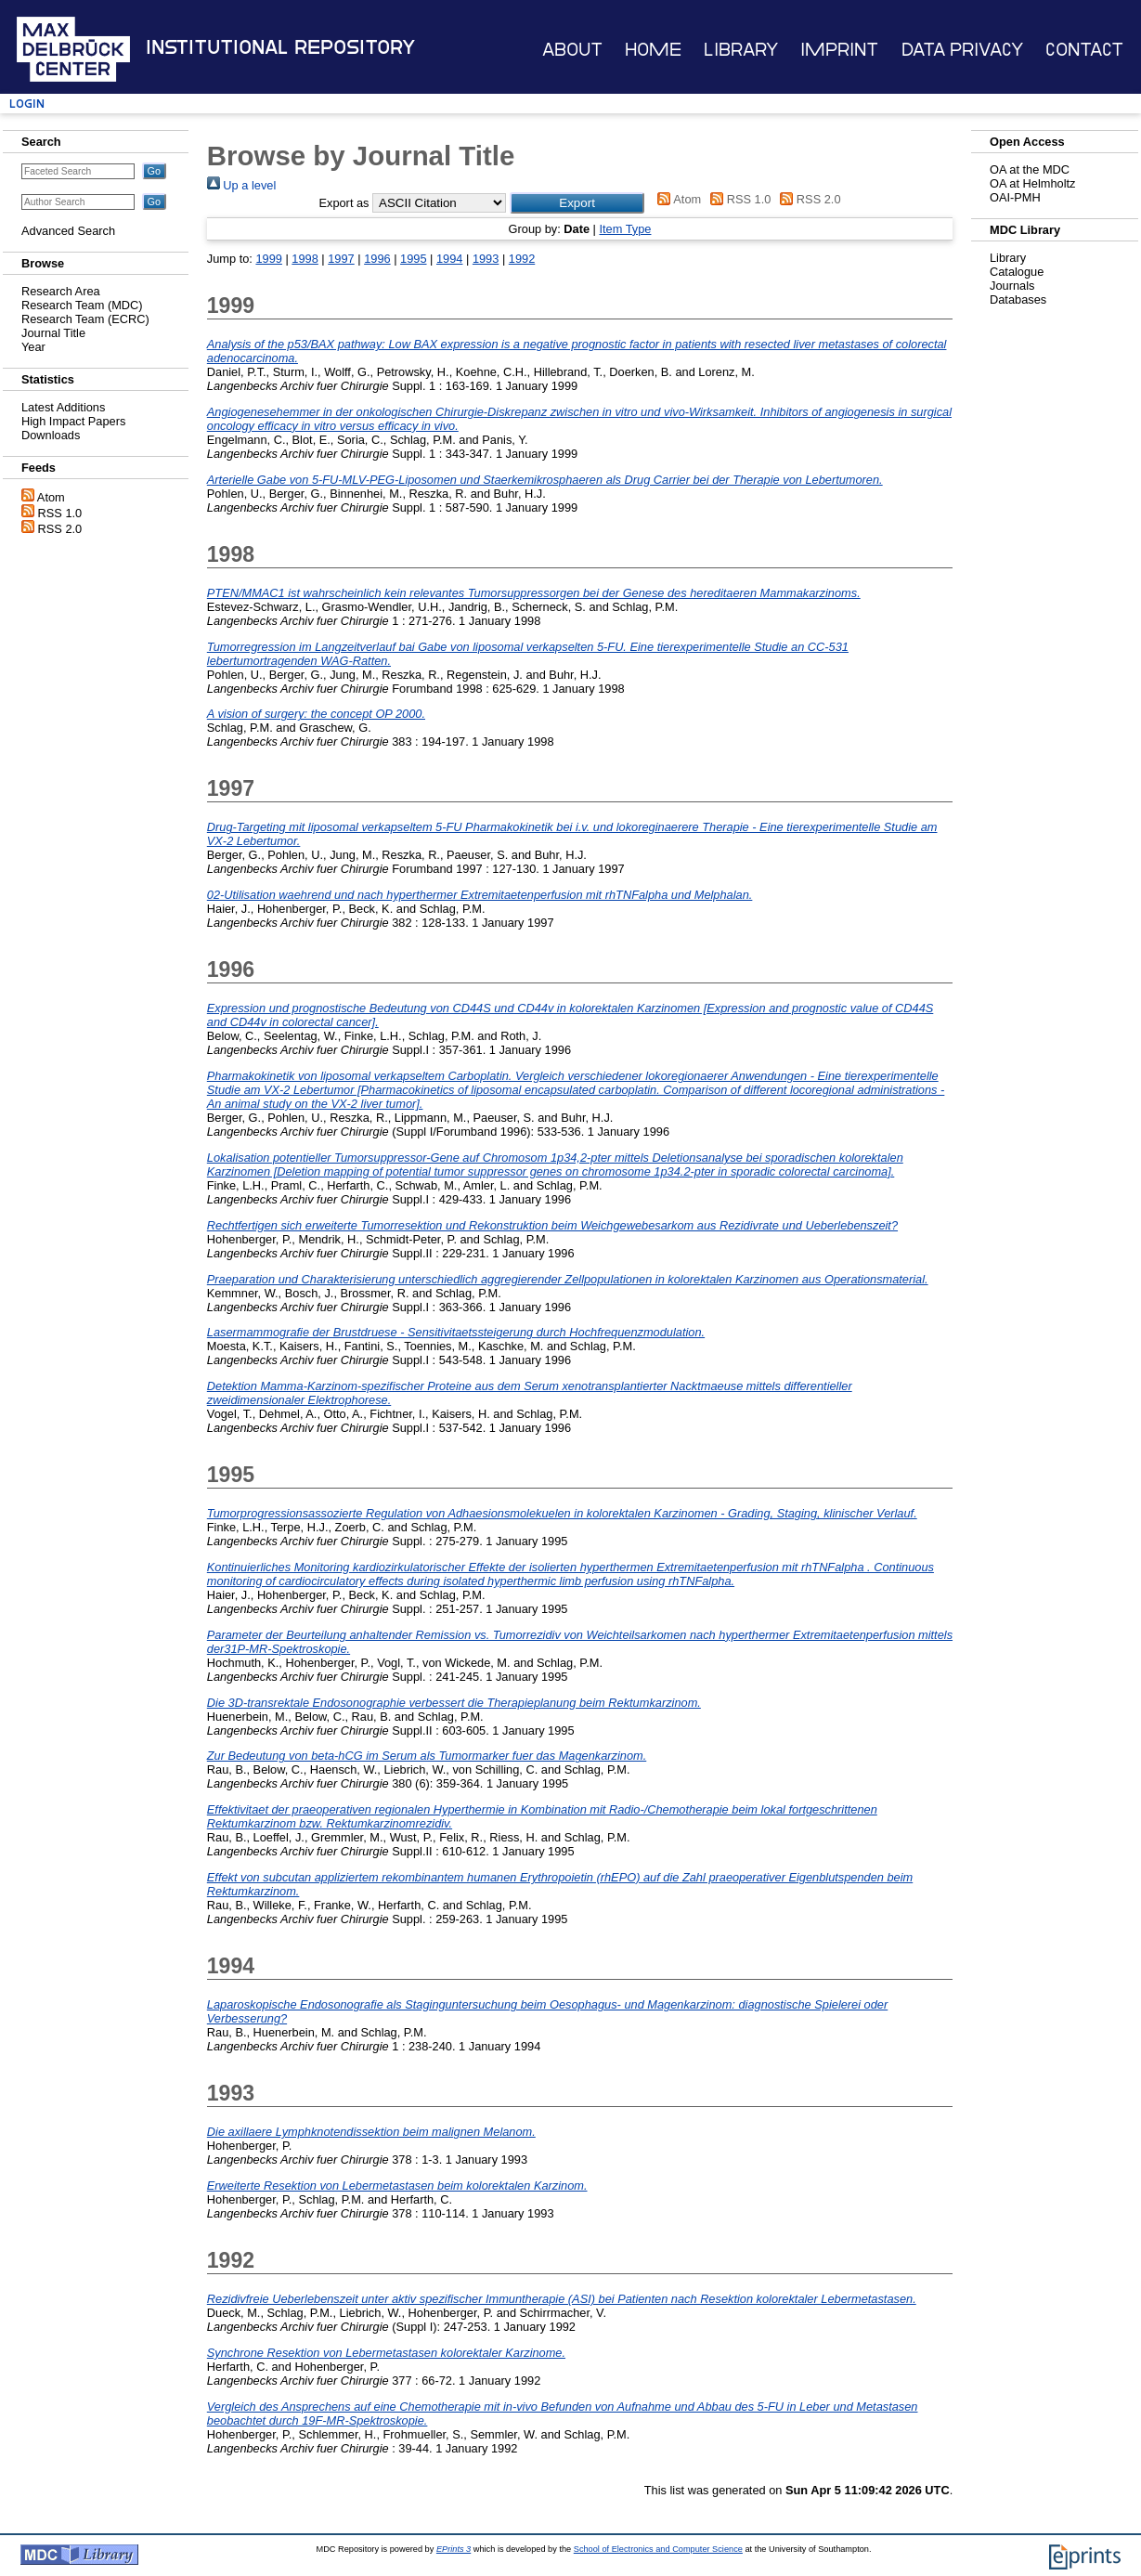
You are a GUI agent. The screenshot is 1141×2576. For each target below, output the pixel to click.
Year (33, 347)
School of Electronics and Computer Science (658, 2549)
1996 (377, 259)
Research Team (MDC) (82, 305)
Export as (343, 203)
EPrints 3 (453, 2549)
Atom (51, 497)
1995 (413, 259)
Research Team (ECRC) (85, 319)
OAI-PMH (1015, 197)
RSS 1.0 (60, 513)
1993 (486, 259)
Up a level (241, 185)
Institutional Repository (280, 47)
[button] (577, 203)
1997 (341, 259)
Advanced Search (68, 231)
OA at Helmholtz (1032, 183)
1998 (305, 259)
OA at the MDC (1030, 169)
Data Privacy (962, 50)
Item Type (625, 229)
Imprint (839, 50)
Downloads (50, 435)
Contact (1084, 50)
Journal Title (53, 333)
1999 (268, 259)
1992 (522, 259)
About (572, 50)
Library (741, 50)
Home (653, 50)
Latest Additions (63, 407)
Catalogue (1017, 272)
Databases (1018, 299)
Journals (1012, 286)
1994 (449, 259)
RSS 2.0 (60, 529)
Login (27, 104)
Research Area (60, 291)
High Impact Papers (73, 421)
